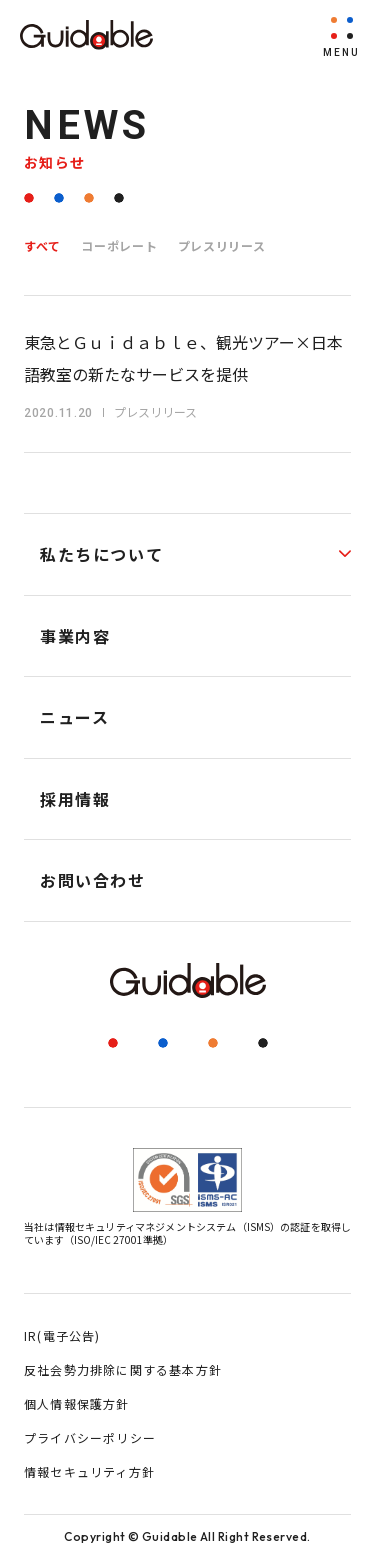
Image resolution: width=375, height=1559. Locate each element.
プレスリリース (222, 245)
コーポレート (119, 245)
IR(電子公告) (62, 1335)
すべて (42, 245)
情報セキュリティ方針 (89, 1471)
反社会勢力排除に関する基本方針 (123, 1369)
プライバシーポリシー (90, 1437)
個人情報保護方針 (77, 1403)
